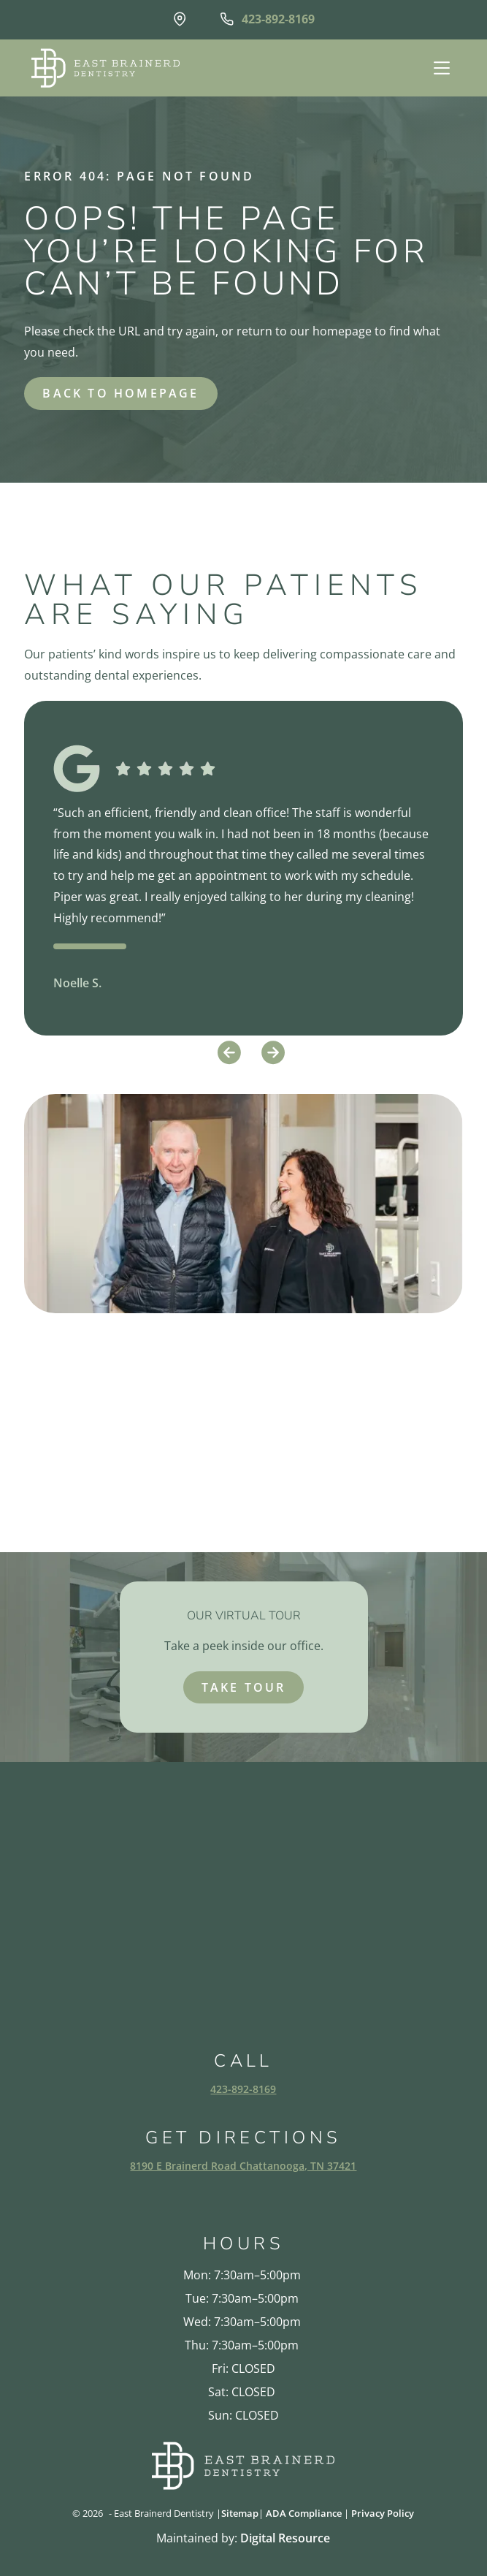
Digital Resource (285, 2538)
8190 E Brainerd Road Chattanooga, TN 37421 (243, 2166)
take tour (244, 1687)
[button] (440, 68)
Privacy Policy (382, 2513)
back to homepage (120, 393)
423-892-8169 (243, 2089)
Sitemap (239, 2513)
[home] (102, 68)
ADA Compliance (304, 2513)
